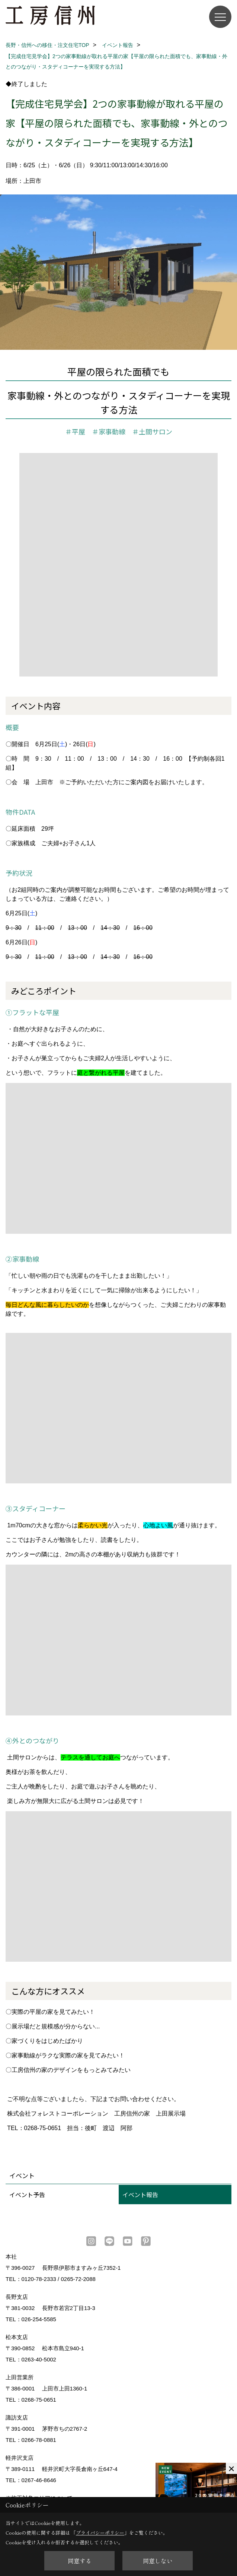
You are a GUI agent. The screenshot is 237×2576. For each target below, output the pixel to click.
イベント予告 (27, 2194)
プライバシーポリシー (100, 2532)
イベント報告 (140, 2194)
